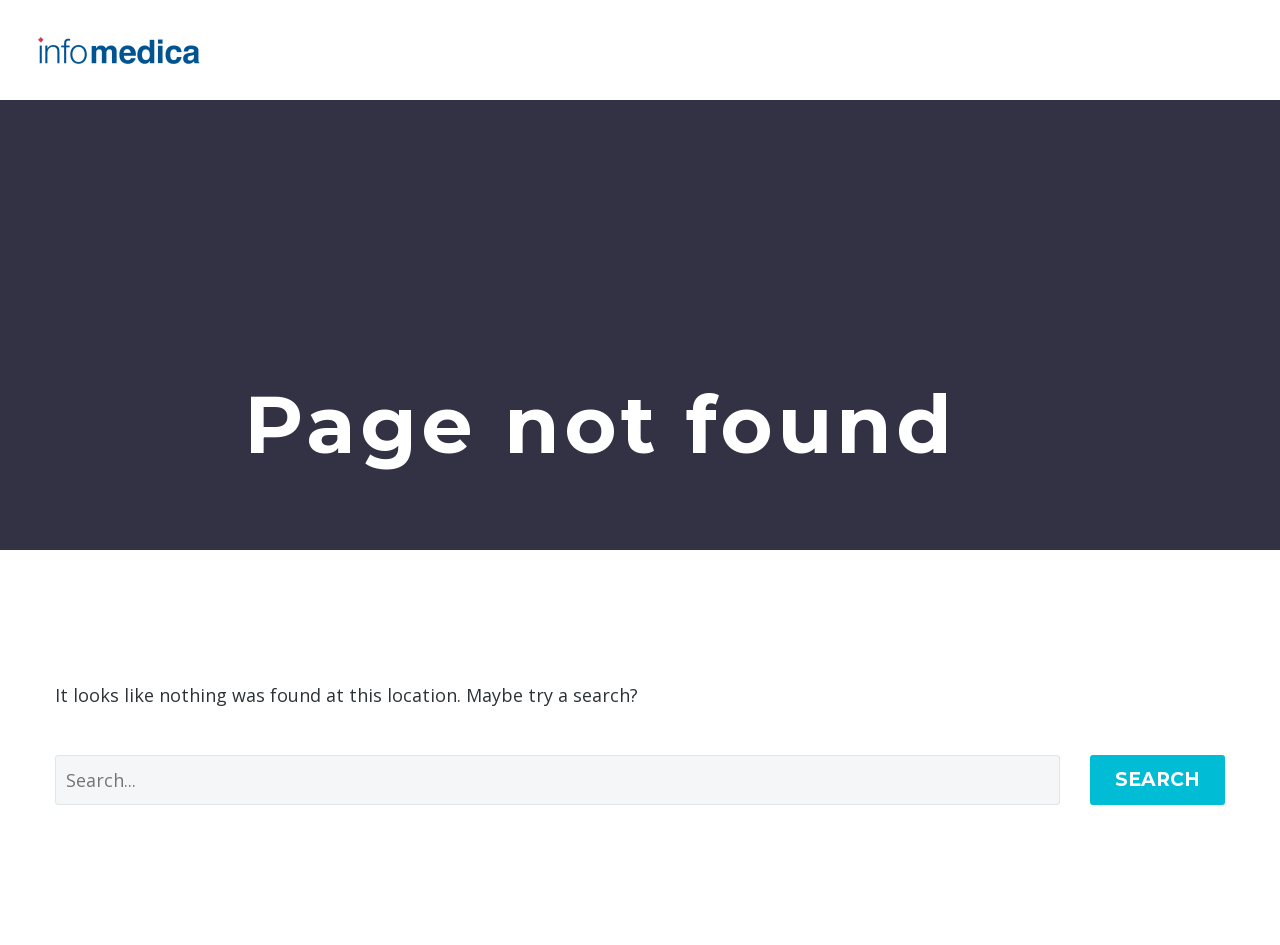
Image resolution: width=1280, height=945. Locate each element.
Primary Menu (1225, 50)
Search (1157, 779)
